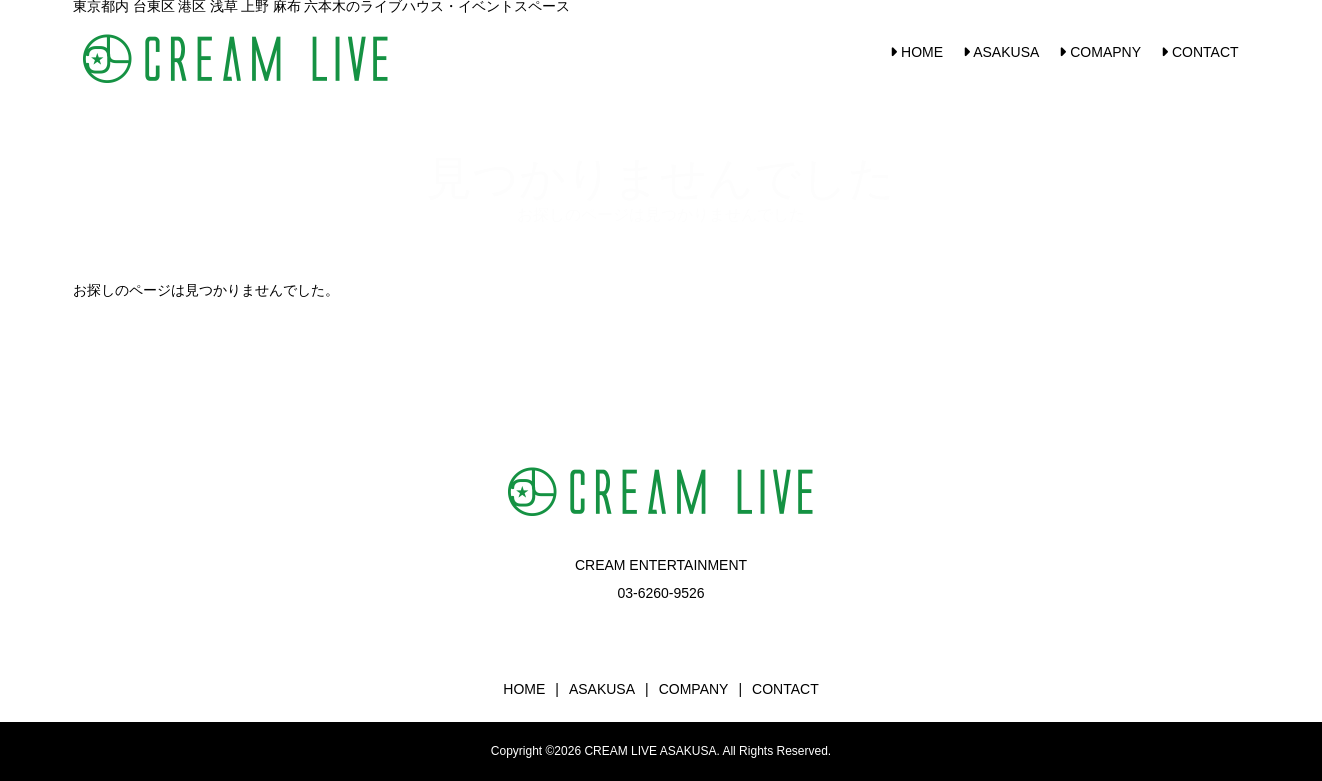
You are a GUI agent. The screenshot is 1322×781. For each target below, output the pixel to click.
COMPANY (694, 689)
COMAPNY (1100, 52)
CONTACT (1200, 52)
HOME (916, 52)
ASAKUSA (1001, 52)
